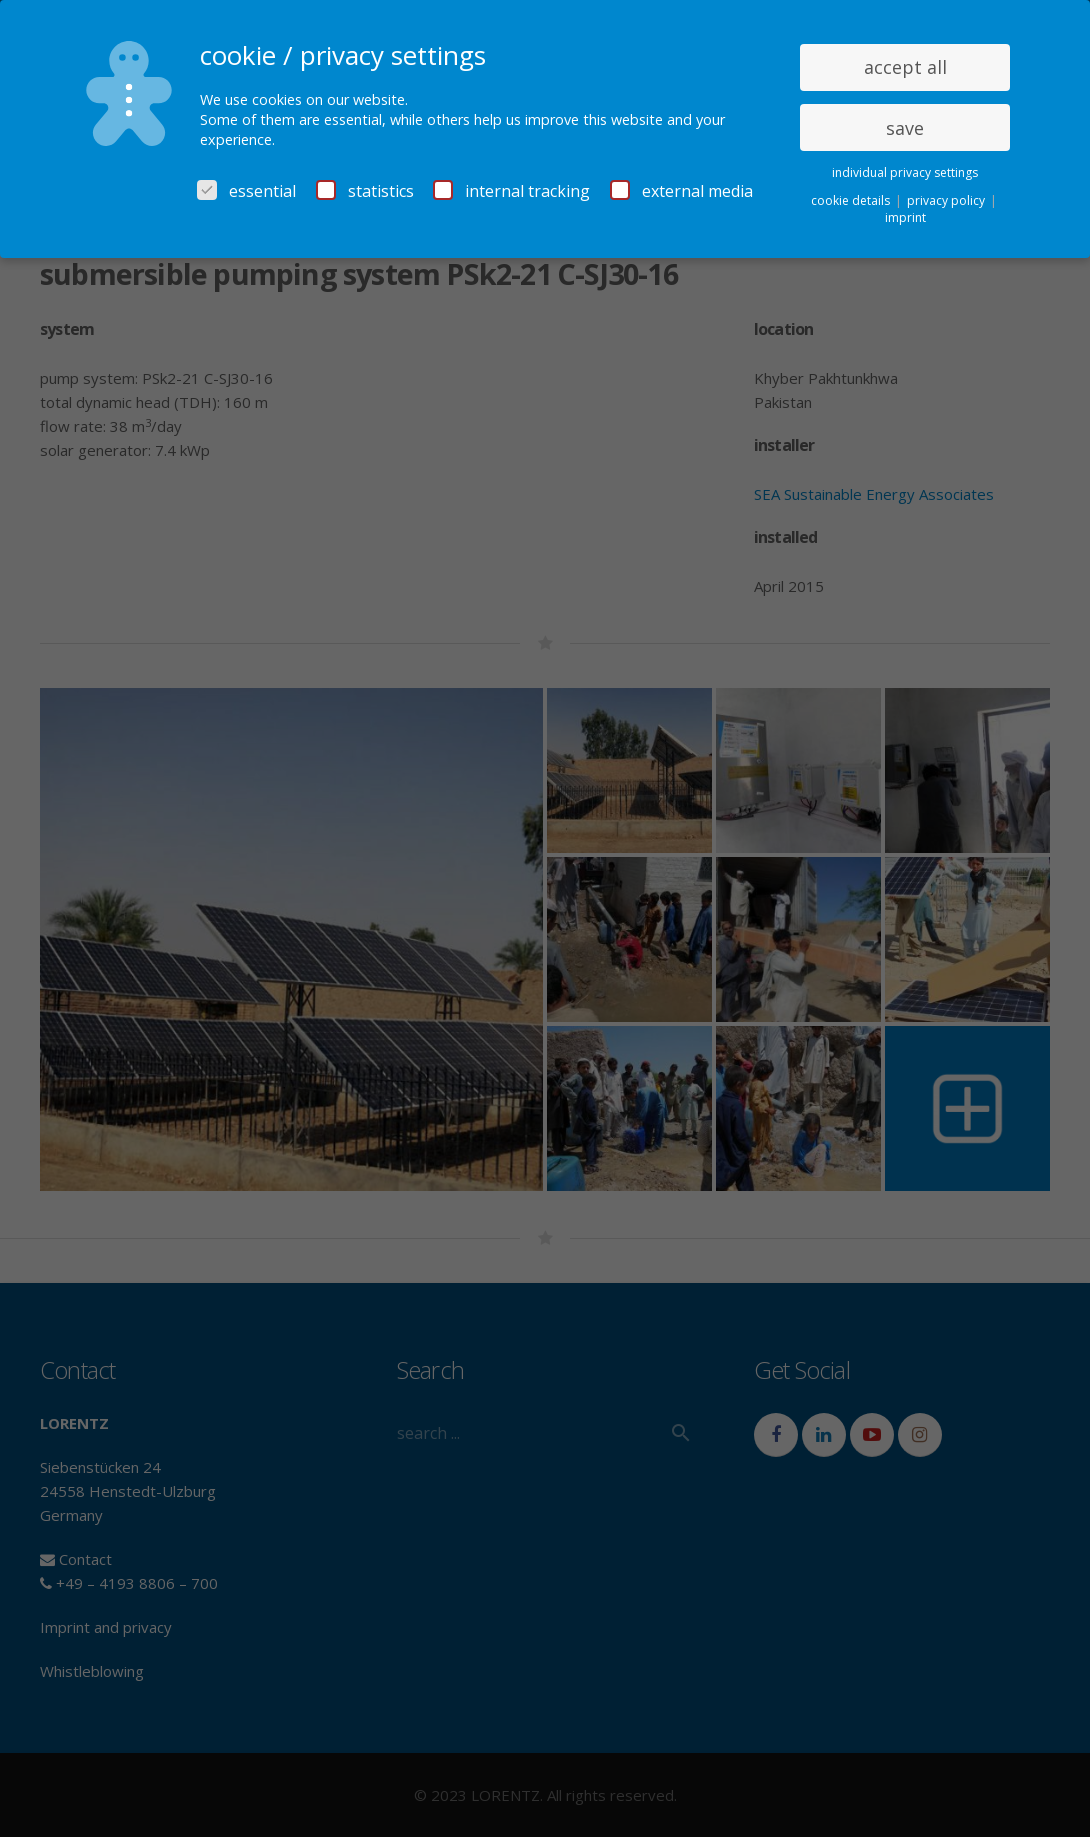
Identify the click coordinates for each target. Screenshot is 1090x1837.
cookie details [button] (852, 200)
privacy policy (947, 200)
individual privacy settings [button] (905, 172)
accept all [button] (905, 67)
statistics (365, 191)
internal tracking (511, 191)
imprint (905, 217)
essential (246, 191)
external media (681, 191)
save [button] (905, 128)
